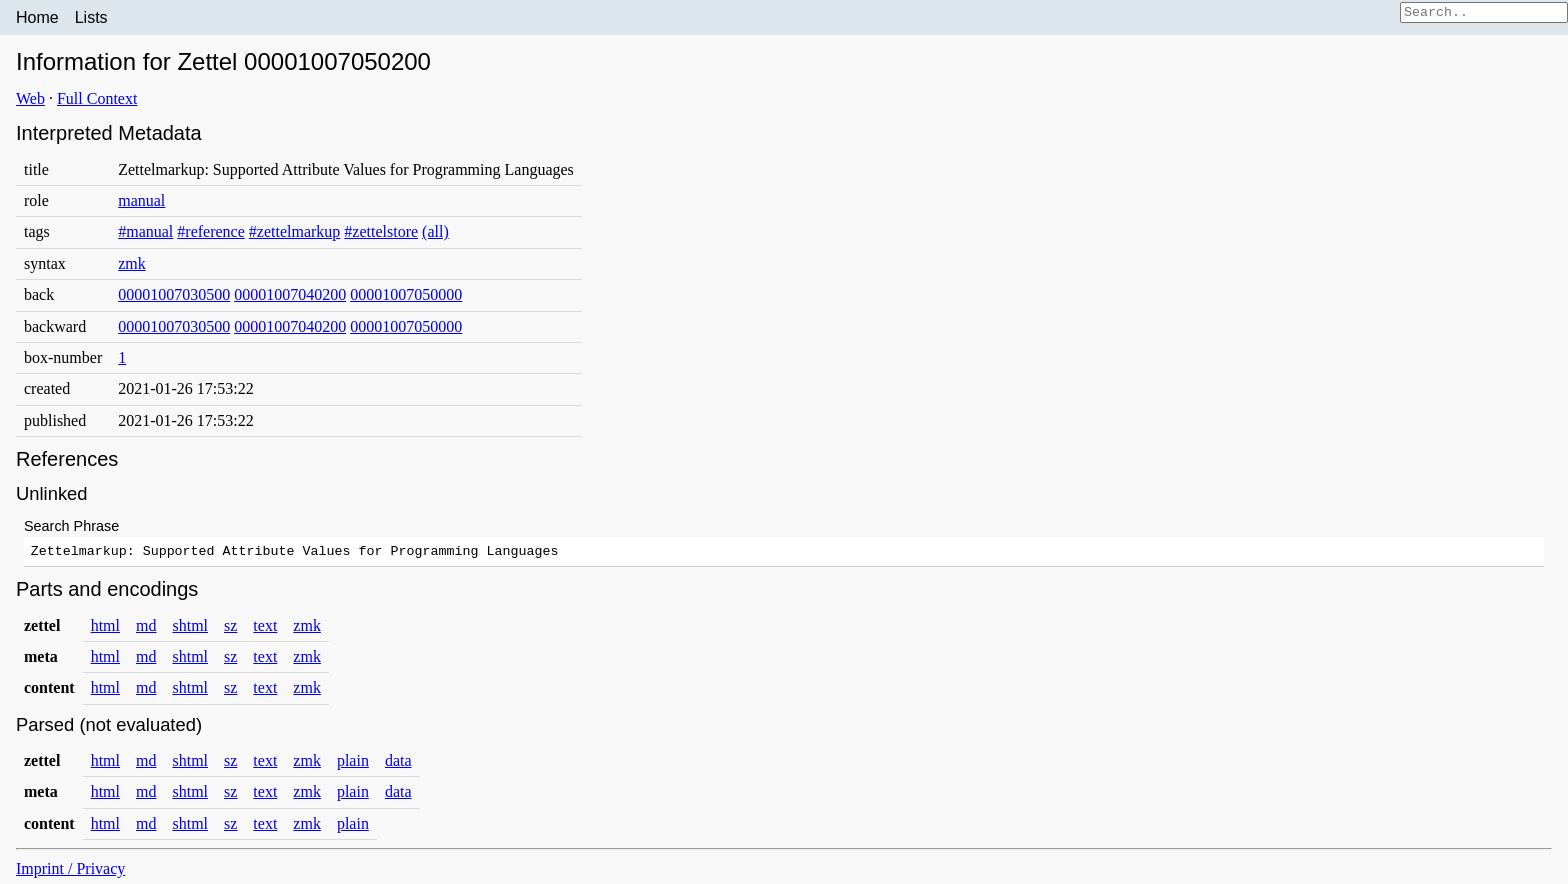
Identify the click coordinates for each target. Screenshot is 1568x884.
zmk (132, 263)
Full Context (97, 98)
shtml (190, 628)
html (105, 628)
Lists (91, 17)
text (265, 628)
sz (230, 628)
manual (141, 200)
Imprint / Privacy (70, 871)
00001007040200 (290, 294)
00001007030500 (174, 294)
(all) (435, 231)
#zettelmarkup (295, 231)
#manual (145, 231)
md (146, 628)
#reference (211, 231)
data (398, 763)
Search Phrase (71, 526)
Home (37, 17)
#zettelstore (381, 231)
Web (30, 98)
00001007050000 (406, 294)
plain (353, 763)
